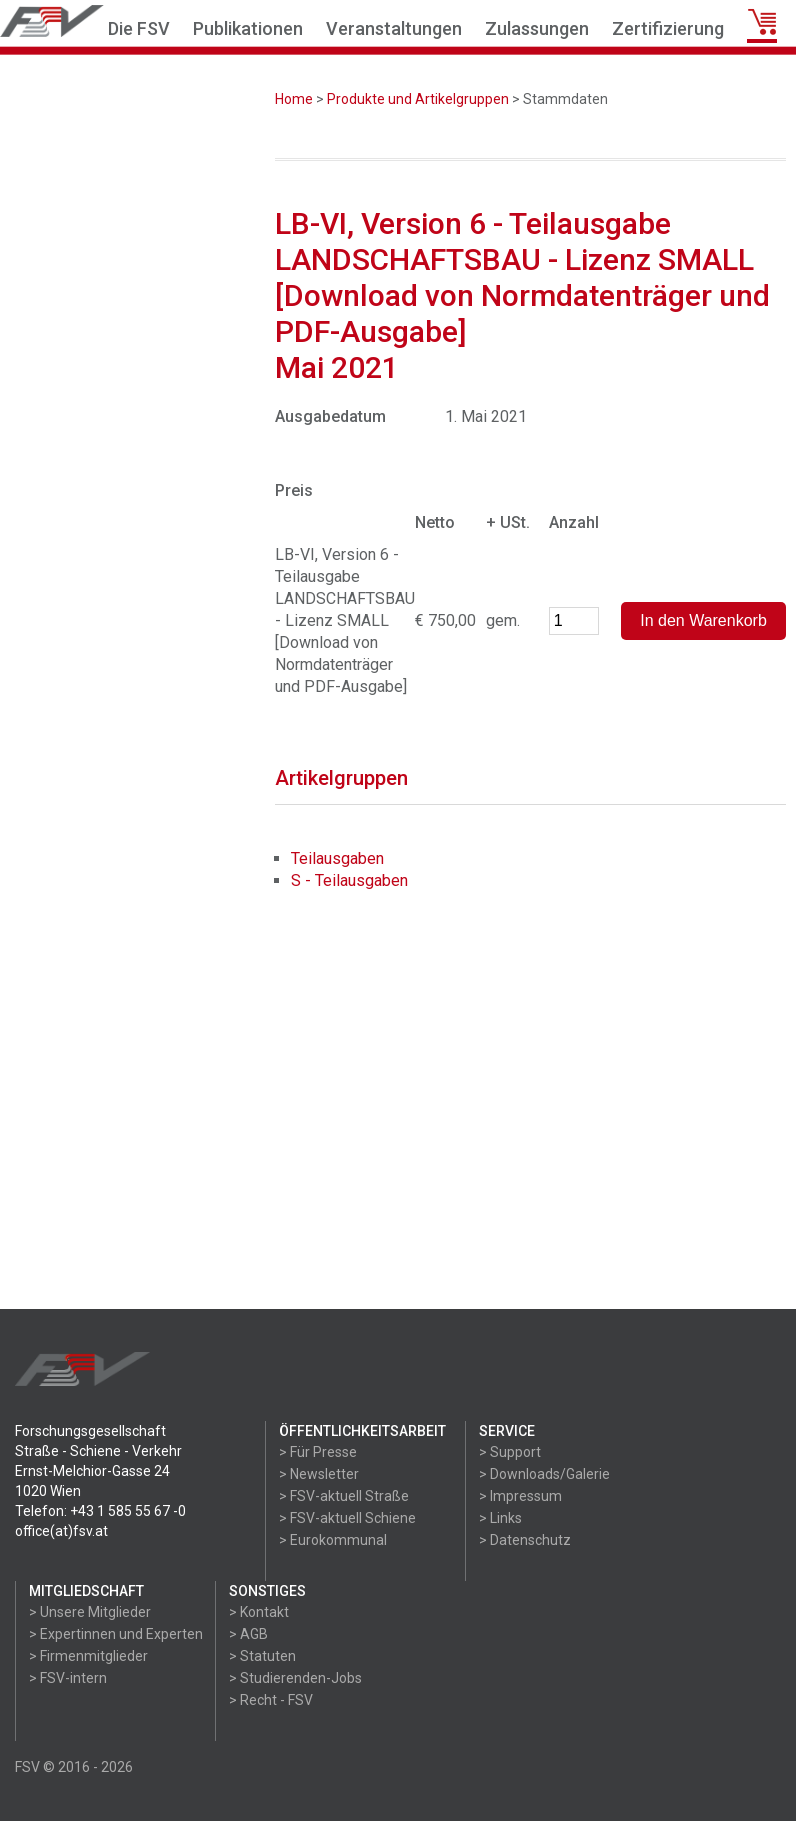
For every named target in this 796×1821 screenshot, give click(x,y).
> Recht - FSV (271, 1700)
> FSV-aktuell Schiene (347, 1518)
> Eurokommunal (333, 1540)
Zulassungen (537, 28)
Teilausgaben (337, 858)
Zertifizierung (668, 28)
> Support (510, 1452)
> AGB (248, 1634)
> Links (500, 1518)
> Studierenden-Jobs (295, 1678)
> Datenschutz (525, 1540)
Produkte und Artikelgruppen (418, 99)
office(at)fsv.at (61, 1531)
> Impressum (520, 1496)
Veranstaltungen (394, 28)
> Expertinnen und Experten (116, 1634)
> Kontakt (259, 1612)
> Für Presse (318, 1452)
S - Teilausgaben (349, 880)
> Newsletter (319, 1474)
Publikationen (248, 28)
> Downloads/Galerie (544, 1474)
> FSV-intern (68, 1678)
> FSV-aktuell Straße (344, 1496)
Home (294, 99)
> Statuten (262, 1656)
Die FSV (139, 28)
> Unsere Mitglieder (90, 1612)
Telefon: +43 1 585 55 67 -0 (100, 1511)
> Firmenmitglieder (88, 1656)
